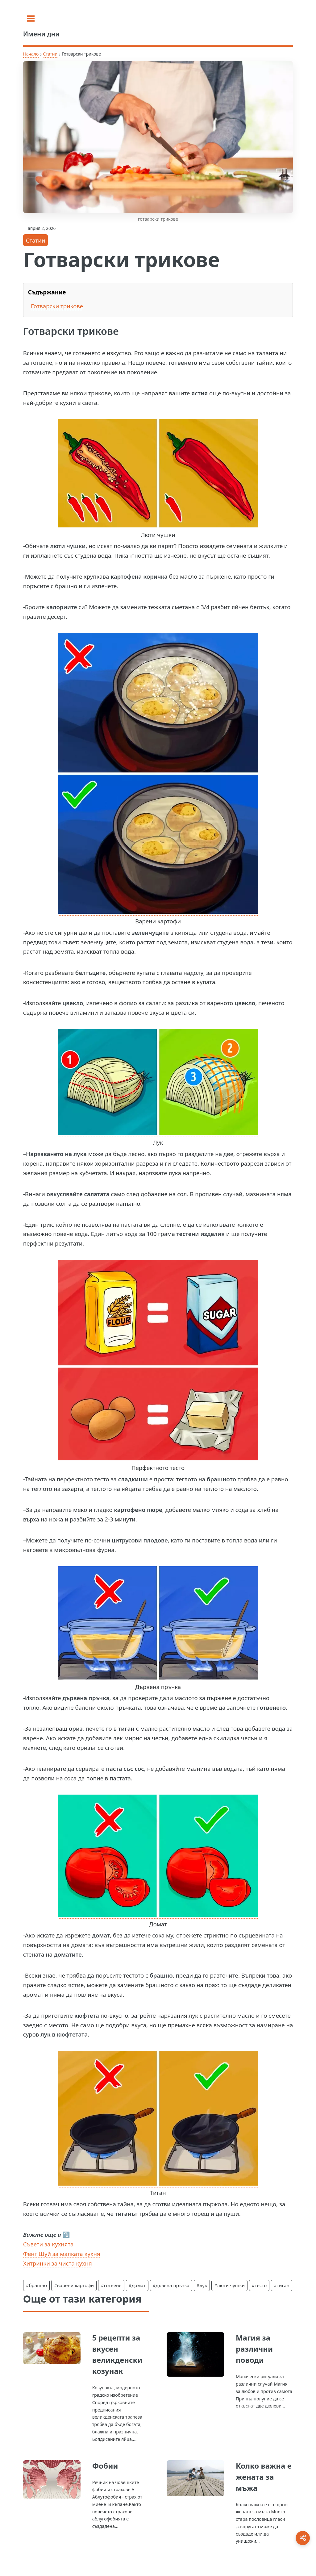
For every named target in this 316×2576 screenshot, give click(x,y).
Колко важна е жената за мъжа (264, 2477)
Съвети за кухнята (48, 2244)
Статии (50, 54)
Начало (31, 54)
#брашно (36, 2285)
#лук (202, 2285)
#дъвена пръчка (171, 2285)
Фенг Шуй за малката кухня (61, 2254)
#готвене (111, 2285)
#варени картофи (74, 2285)
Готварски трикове (57, 306)
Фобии (105, 2466)
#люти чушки (229, 2285)
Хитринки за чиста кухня (57, 2263)
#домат (137, 2285)
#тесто (259, 2285)
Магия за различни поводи (254, 2349)
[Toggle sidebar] (31, 18)
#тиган (281, 2285)
